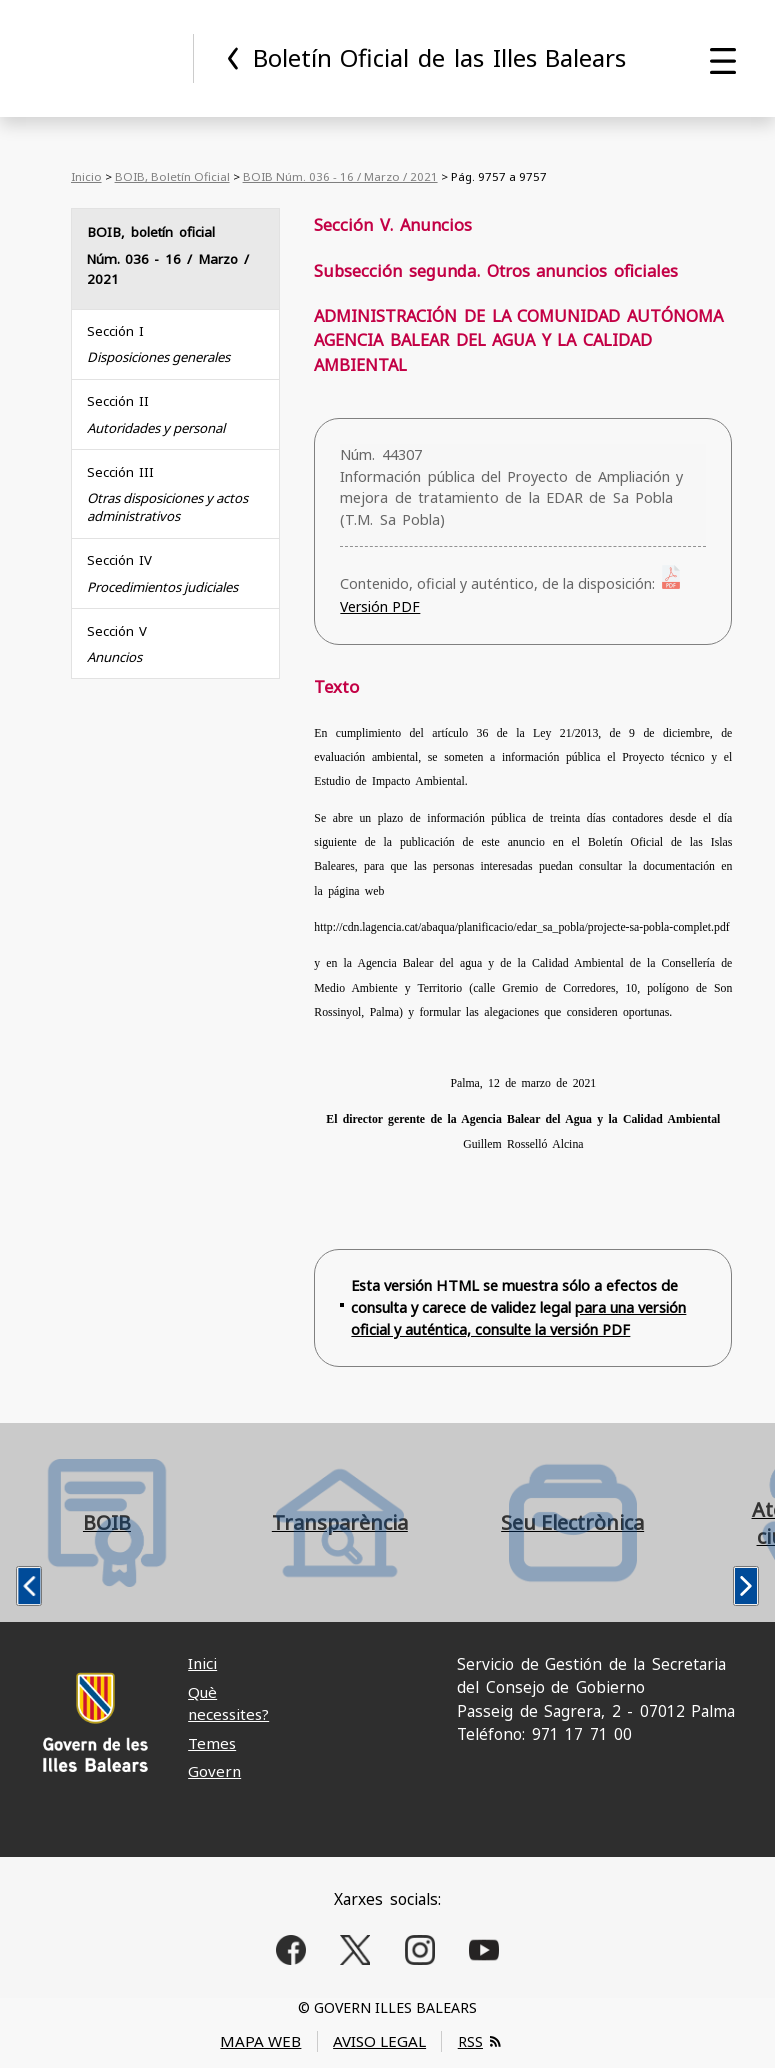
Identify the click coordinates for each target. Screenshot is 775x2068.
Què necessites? (228, 1702)
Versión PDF (380, 606)
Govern (214, 1771)
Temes (212, 1743)
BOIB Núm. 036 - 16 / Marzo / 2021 (340, 176)
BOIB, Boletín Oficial (172, 176)
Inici (202, 1663)
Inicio (86, 176)
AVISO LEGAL (379, 2041)
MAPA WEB (260, 2041)
